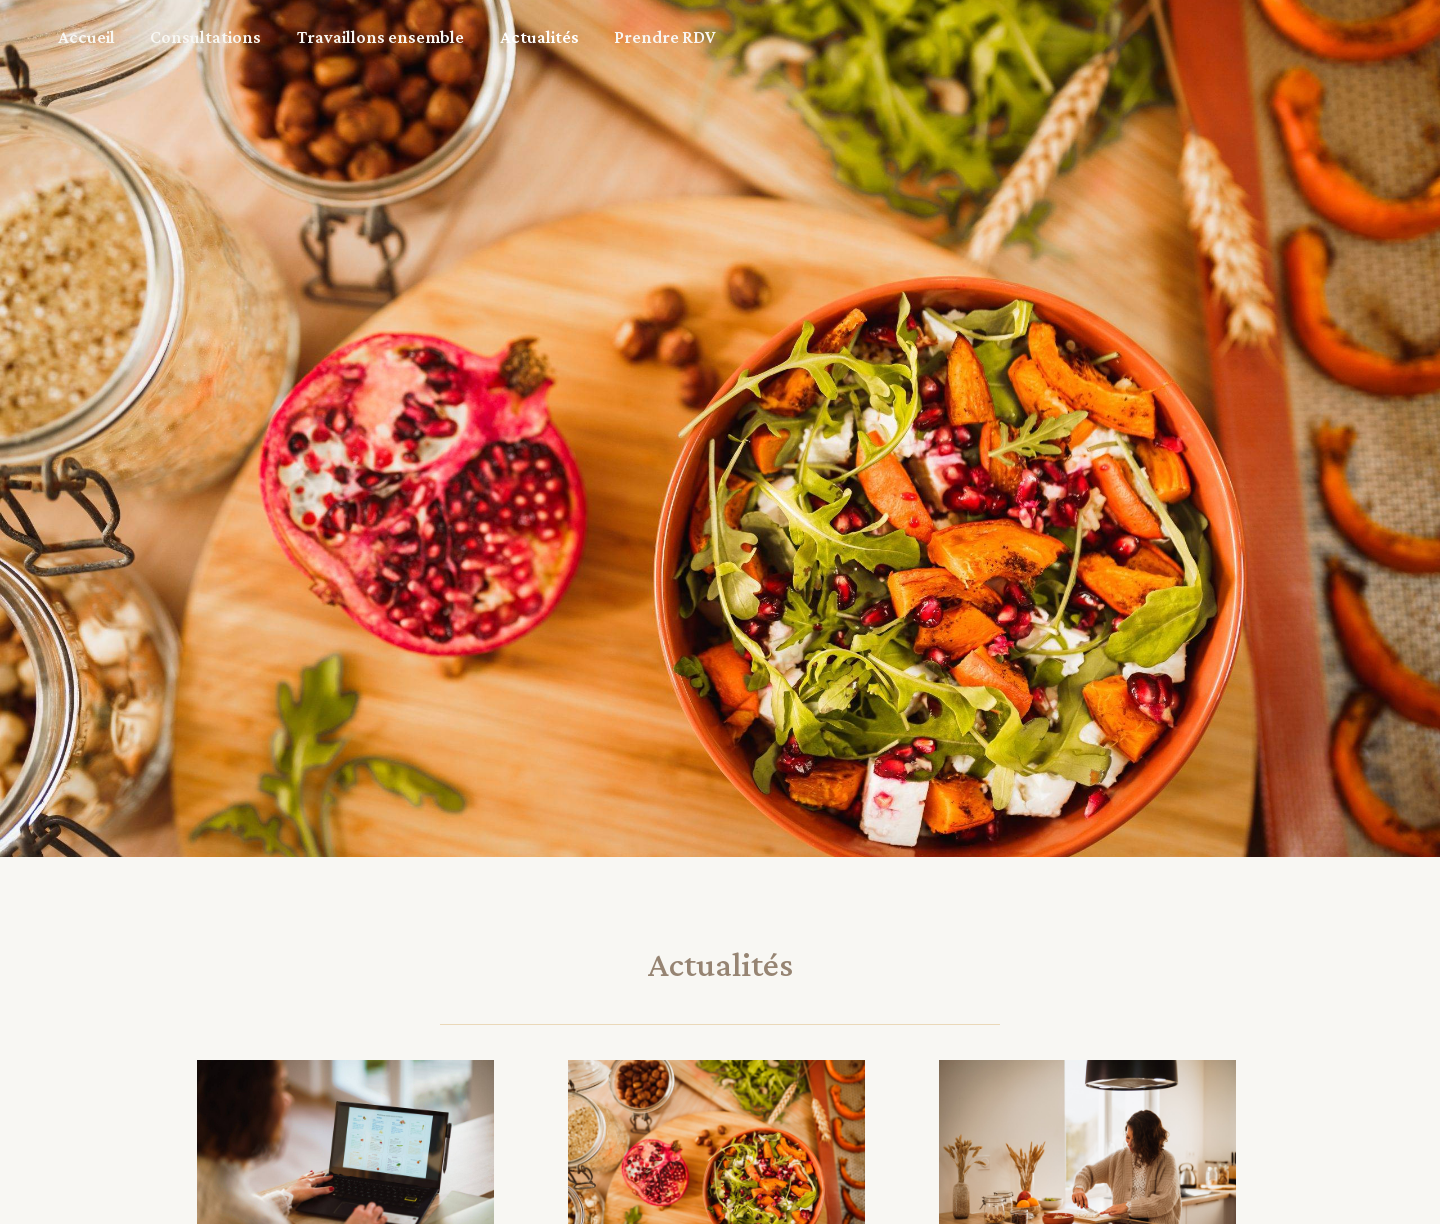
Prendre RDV (568, 37)
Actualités (463, 37)
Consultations (173, 37)
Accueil (75, 37)
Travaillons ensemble (326, 37)
